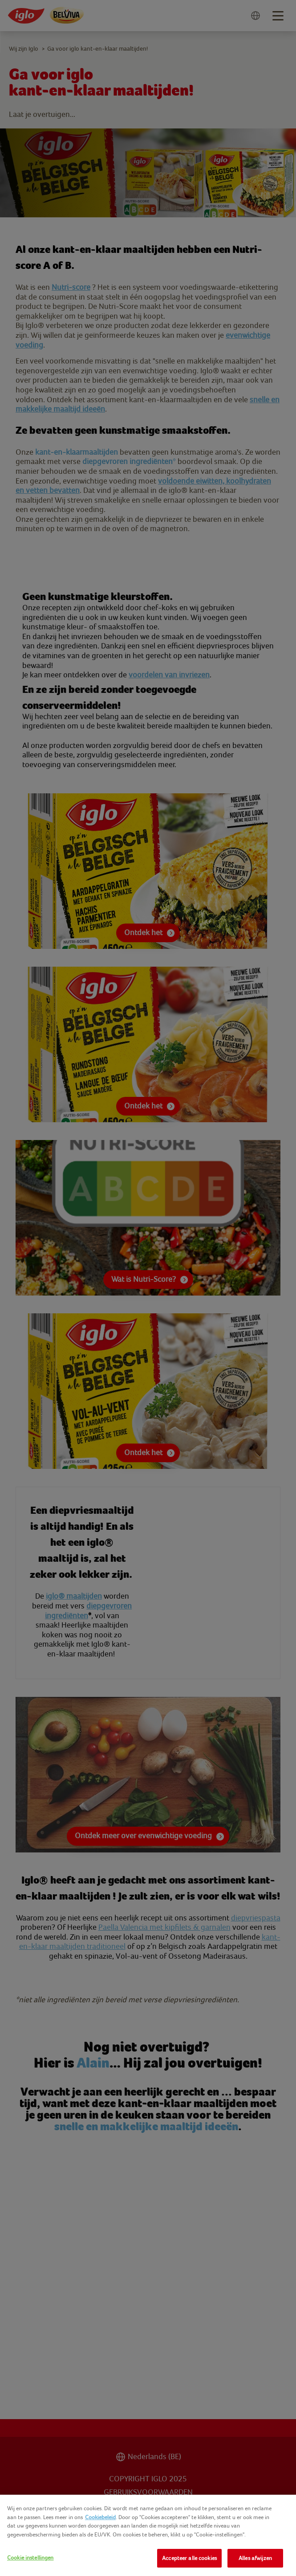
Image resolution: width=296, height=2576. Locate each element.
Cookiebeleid (100, 2517)
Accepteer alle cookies (189, 2558)
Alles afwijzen (255, 2558)
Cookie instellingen (30, 2557)
